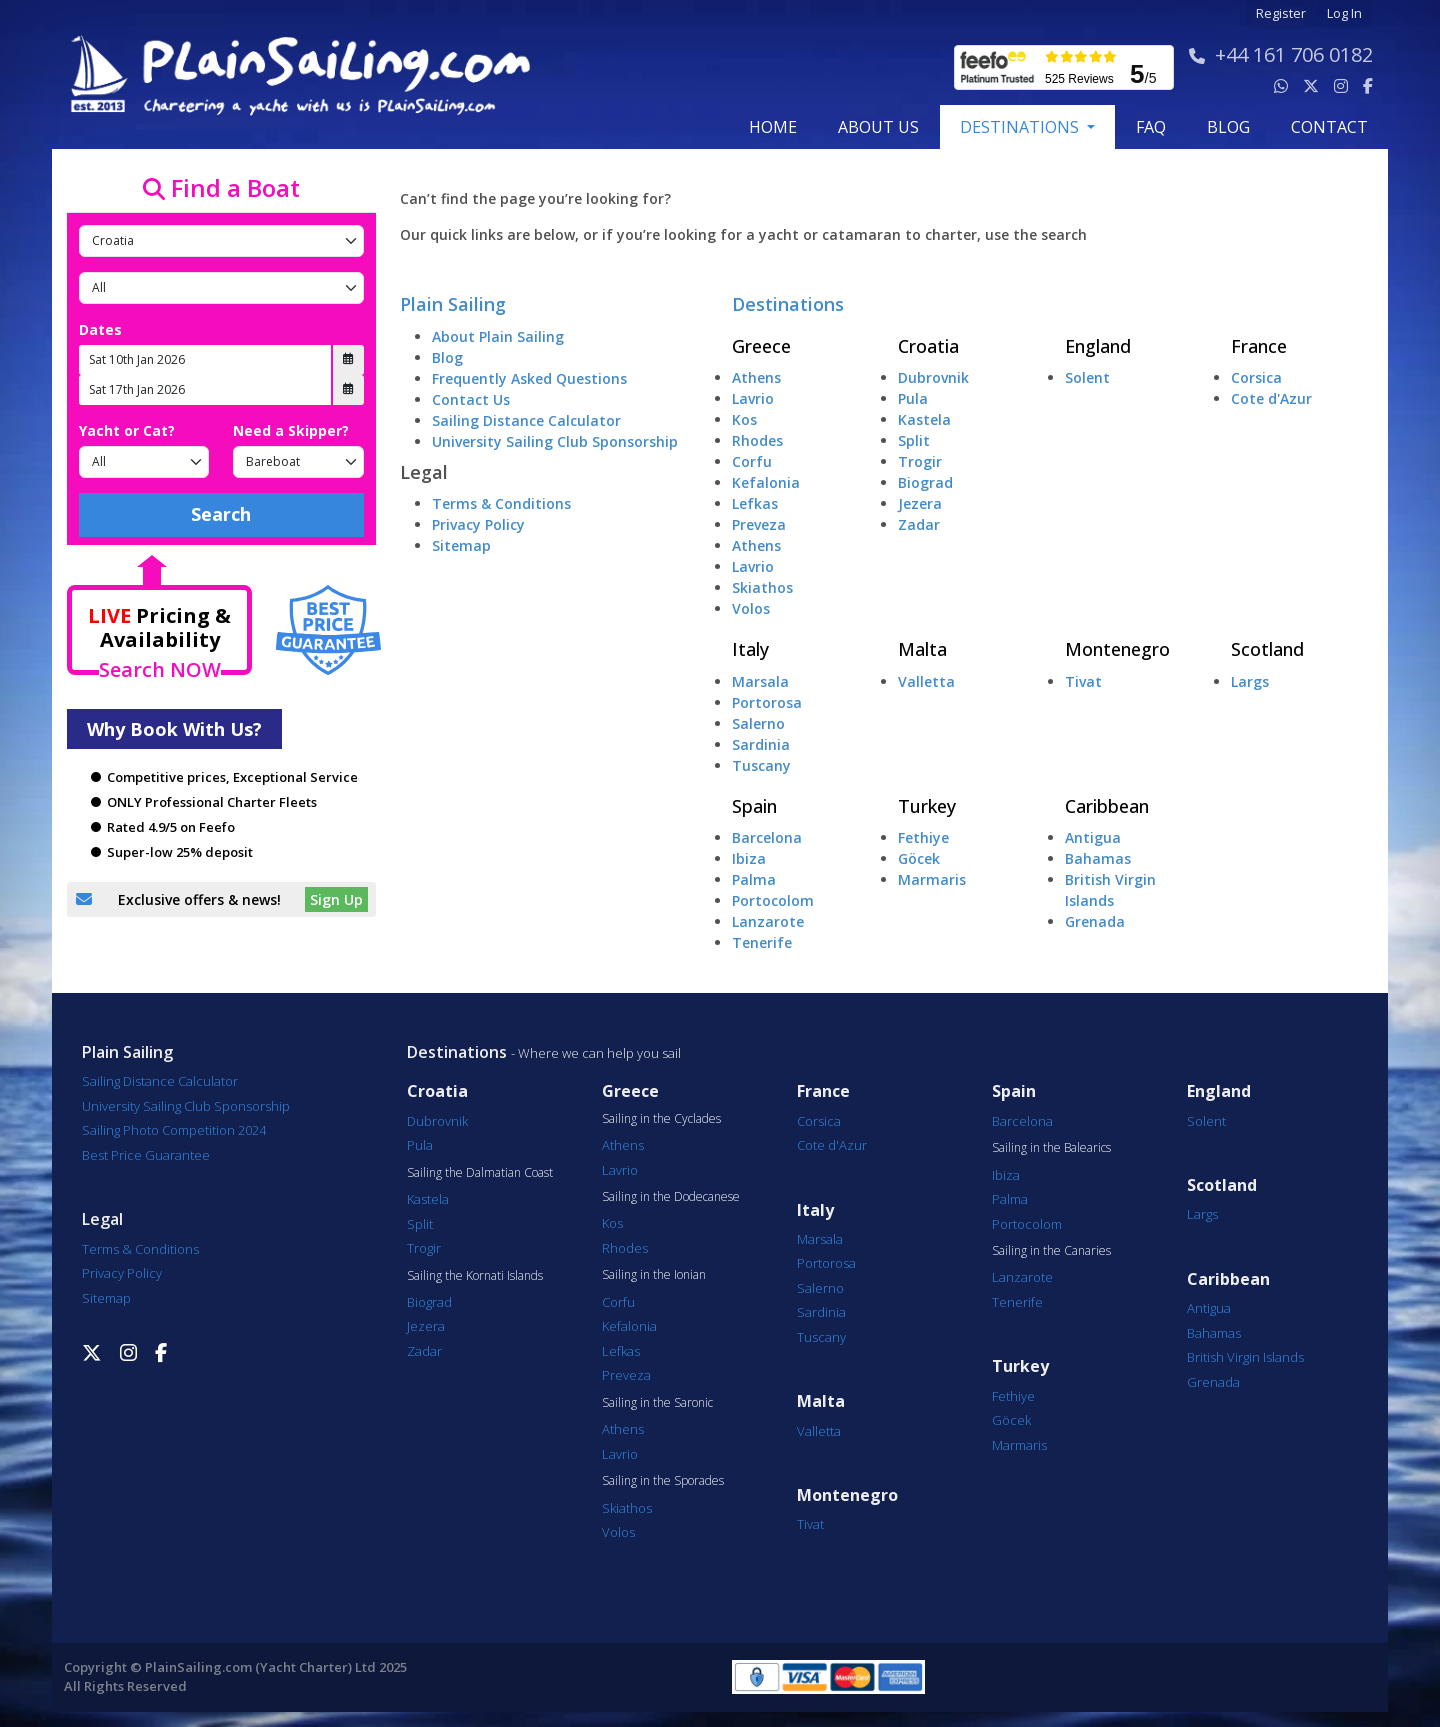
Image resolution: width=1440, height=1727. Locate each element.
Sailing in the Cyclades (661, 1119)
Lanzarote (768, 921)
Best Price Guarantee (146, 1155)
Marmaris (932, 879)
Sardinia (761, 744)
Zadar (919, 524)
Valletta (926, 681)
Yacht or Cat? (127, 430)
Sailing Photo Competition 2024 (174, 1130)
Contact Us (471, 399)
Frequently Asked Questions (529, 378)
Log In (1344, 13)
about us (878, 127)
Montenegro (1117, 649)
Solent (1087, 377)
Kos (744, 419)
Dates (100, 329)
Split (914, 440)
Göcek (919, 858)
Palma (754, 879)
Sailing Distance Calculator (526, 420)
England (1098, 346)
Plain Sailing (453, 304)
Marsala (760, 681)
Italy (750, 649)
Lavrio (753, 398)
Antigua (1093, 837)
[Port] (221, 288)
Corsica (1256, 377)
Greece (761, 346)
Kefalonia (766, 482)
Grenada (1095, 921)
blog (1228, 127)
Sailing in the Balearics (1051, 1148)
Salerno (758, 723)
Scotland (1267, 649)
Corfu (752, 461)
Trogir (920, 461)
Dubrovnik (933, 377)
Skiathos (762, 587)
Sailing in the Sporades (663, 1481)
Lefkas (755, 503)
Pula (913, 398)
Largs (1250, 681)
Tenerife (762, 942)
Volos (751, 608)
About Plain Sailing (498, 336)
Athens (756, 377)
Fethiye (923, 837)
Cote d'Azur (1271, 398)
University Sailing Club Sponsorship (555, 441)
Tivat (1083, 681)
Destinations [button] (1021, 127)
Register (1281, 13)
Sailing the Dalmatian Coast (480, 1173)
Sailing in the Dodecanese (671, 1197)
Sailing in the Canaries (1051, 1251)
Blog (447, 357)
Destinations (788, 304)
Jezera (920, 503)
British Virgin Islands (1245, 1357)
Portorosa (767, 702)
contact (1329, 127)
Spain (754, 806)
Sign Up (336, 899)
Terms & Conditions (501, 503)
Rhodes (757, 440)
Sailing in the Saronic (657, 1403)
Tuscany (761, 765)
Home (773, 127)
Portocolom (773, 900)
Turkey (927, 806)
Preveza (759, 524)
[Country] (221, 241)
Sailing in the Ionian (654, 1275)
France (1259, 346)
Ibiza (749, 858)
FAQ (1151, 127)
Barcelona (767, 837)
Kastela (924, 419)
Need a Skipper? (291, 430)
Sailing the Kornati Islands (475, 1276)
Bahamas (1098, 858)
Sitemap (461, 545)
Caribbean (1107, 806)
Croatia (928, 346)
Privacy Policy (478, 524)
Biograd (925, 482)
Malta (922, 649)
